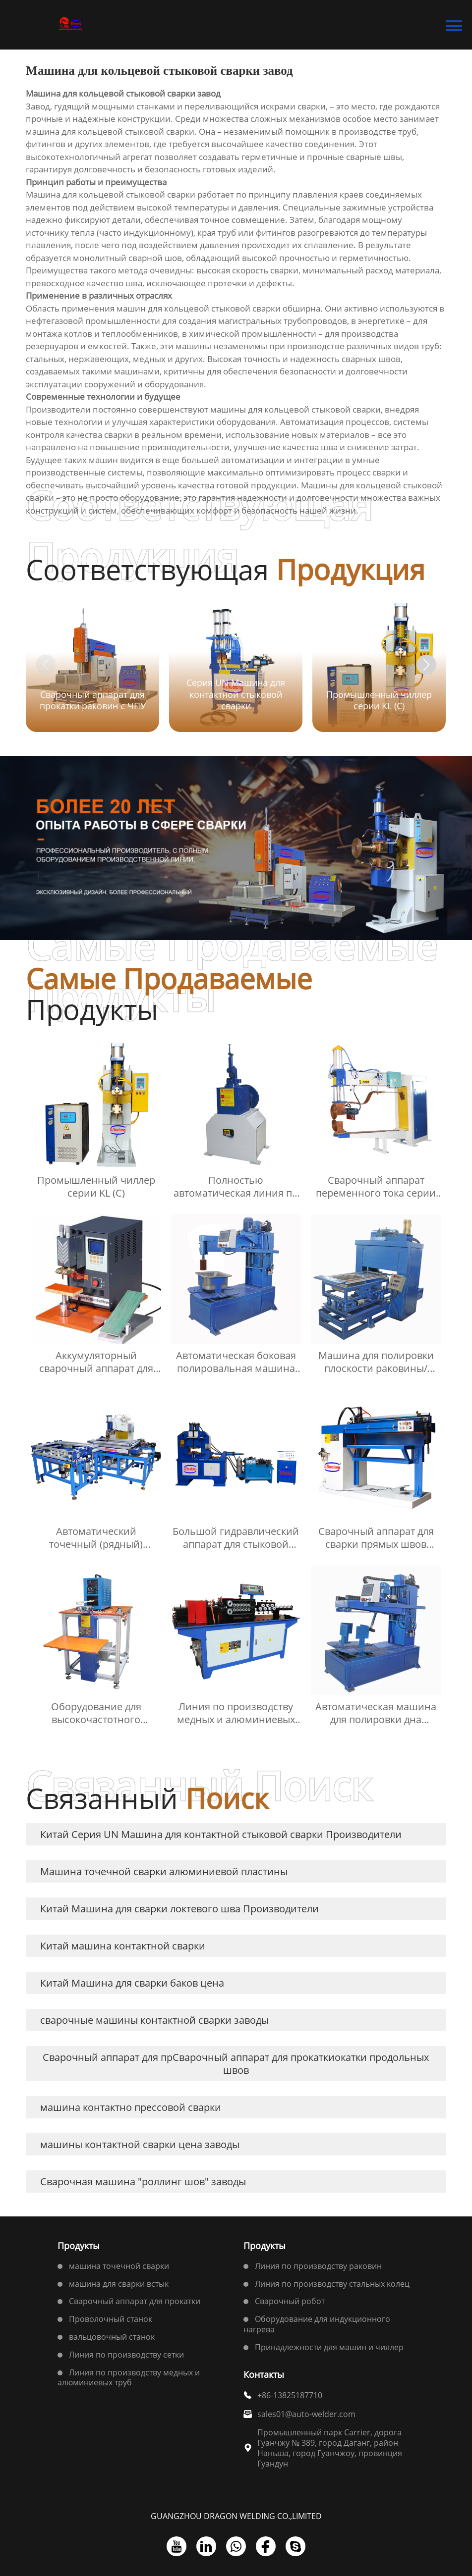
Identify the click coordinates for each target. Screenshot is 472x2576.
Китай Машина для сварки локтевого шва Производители (179, 1908)
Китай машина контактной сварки (122, 1945)
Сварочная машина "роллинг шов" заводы (143, 2181)
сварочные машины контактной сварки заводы (154, 2020)
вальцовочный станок (112, 2336)
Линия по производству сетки (126, 2354)
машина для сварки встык (119, 2283)
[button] (426, 665)
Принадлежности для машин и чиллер (329, 2347)
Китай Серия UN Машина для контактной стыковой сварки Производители (221, 1834)
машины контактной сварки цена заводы (139, 2144)
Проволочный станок (110, 2318)
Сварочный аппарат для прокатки (134, 2301)
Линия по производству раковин (318, 2266)
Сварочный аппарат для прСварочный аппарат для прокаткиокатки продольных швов (236, 2063)
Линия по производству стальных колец (332, 2283)
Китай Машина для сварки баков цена (132, 1983)
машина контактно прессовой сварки (130, 2107)
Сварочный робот (290, 2301)
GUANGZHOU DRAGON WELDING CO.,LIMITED (236, 2516)
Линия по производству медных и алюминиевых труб (129, 2377)
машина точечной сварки (119, 2266)
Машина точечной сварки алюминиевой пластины (164, 1871)
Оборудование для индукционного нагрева (316, 2324)
